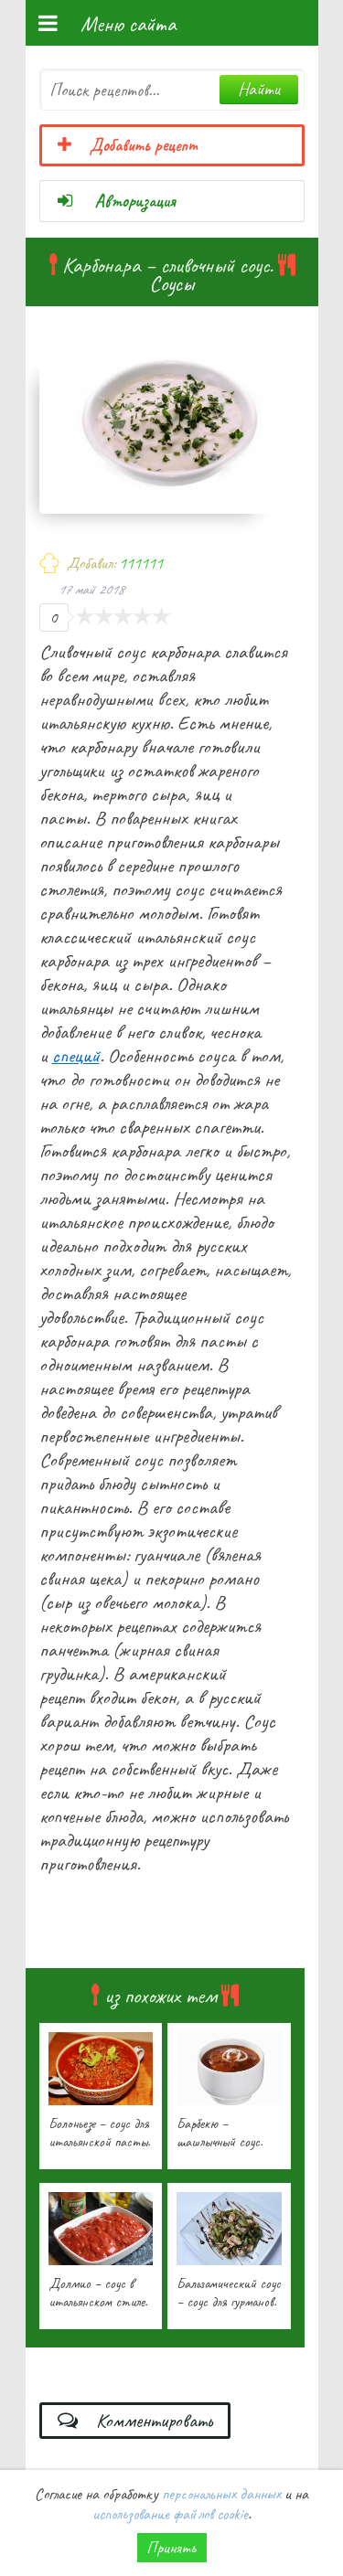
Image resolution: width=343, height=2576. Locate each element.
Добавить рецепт (127, 145)
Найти (259, 89)
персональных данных (221, 2494)
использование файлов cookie (170, 2514)
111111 (141, 563)
